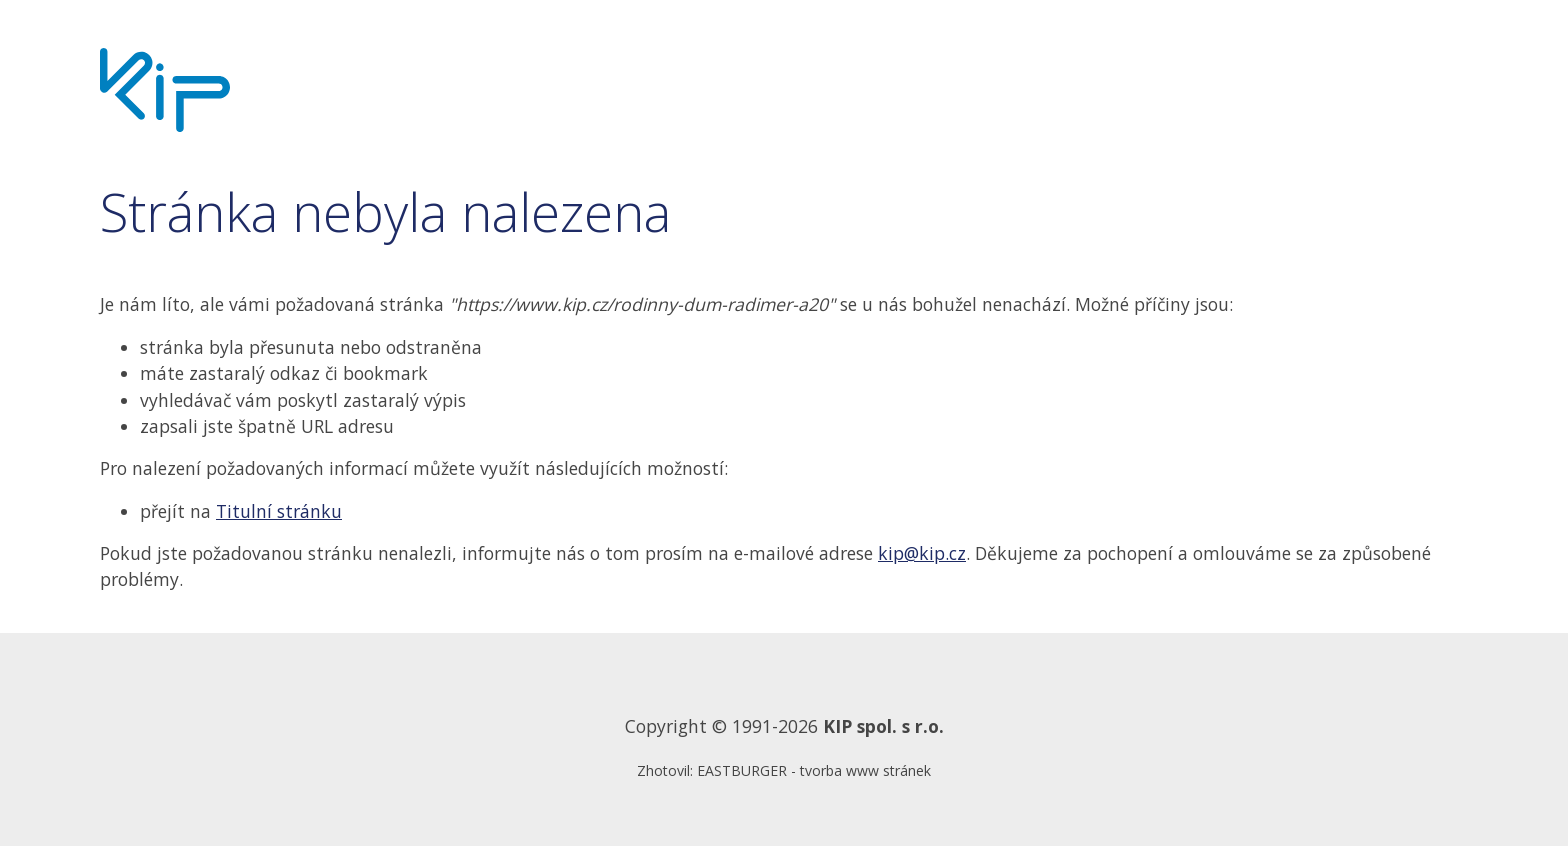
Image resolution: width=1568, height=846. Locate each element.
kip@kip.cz (922, 553)
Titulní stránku (279, 511)
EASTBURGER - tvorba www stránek (814, 770)
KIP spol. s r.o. (883, 726)
